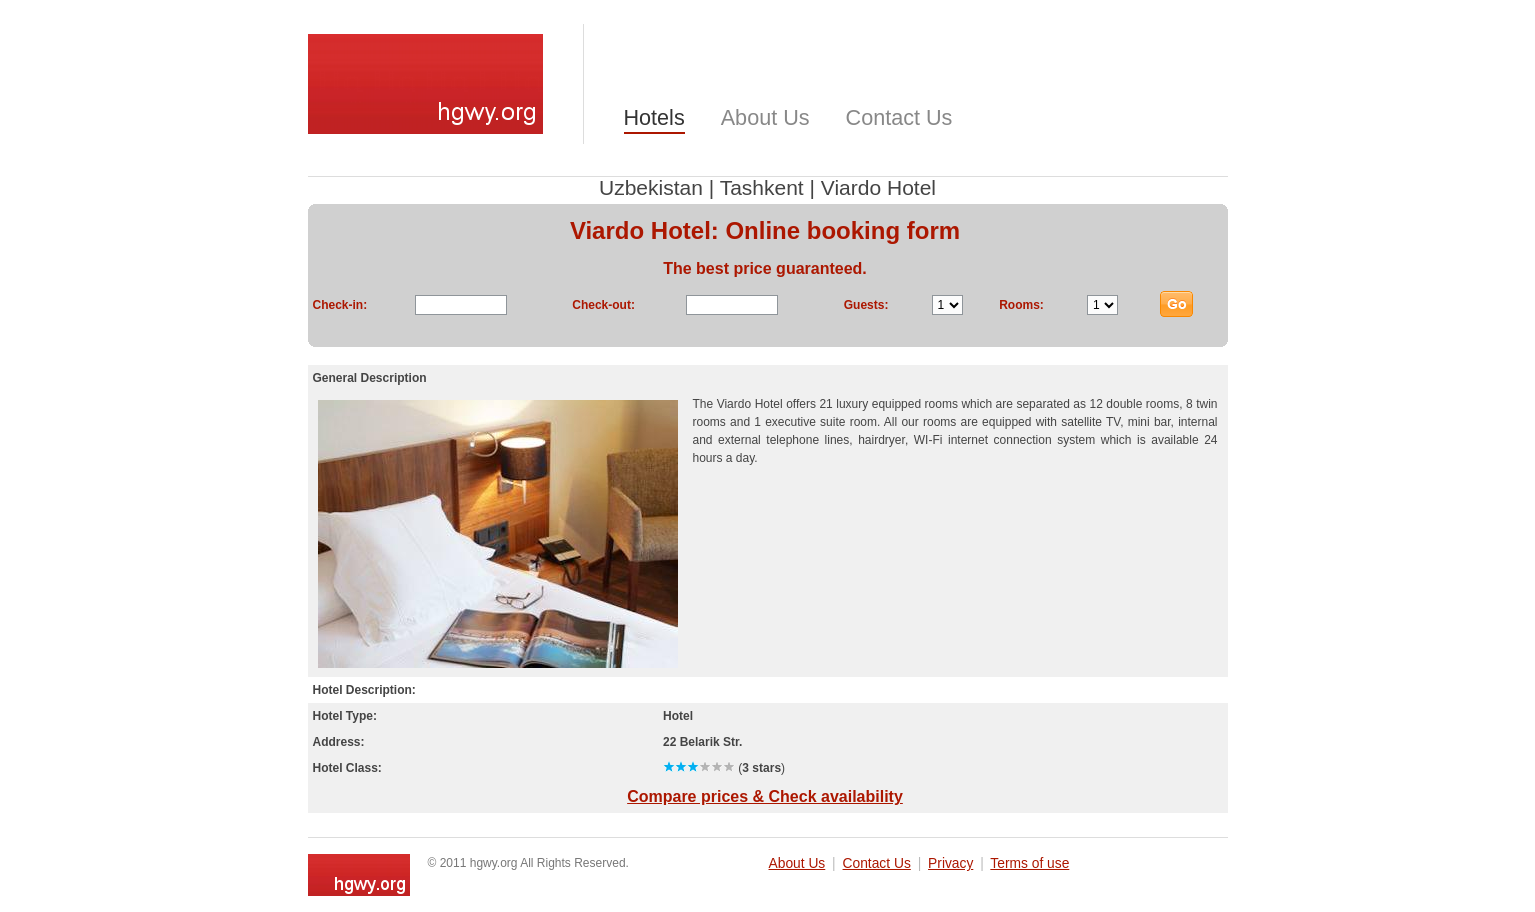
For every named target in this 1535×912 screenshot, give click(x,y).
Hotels (654, 117)
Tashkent (762, 187)
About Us (765, 117)
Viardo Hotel (878, 187)
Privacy (950, 863)
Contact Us (899, 117)
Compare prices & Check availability (765, 796)
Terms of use (1029, 863)
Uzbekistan (651, 187)
